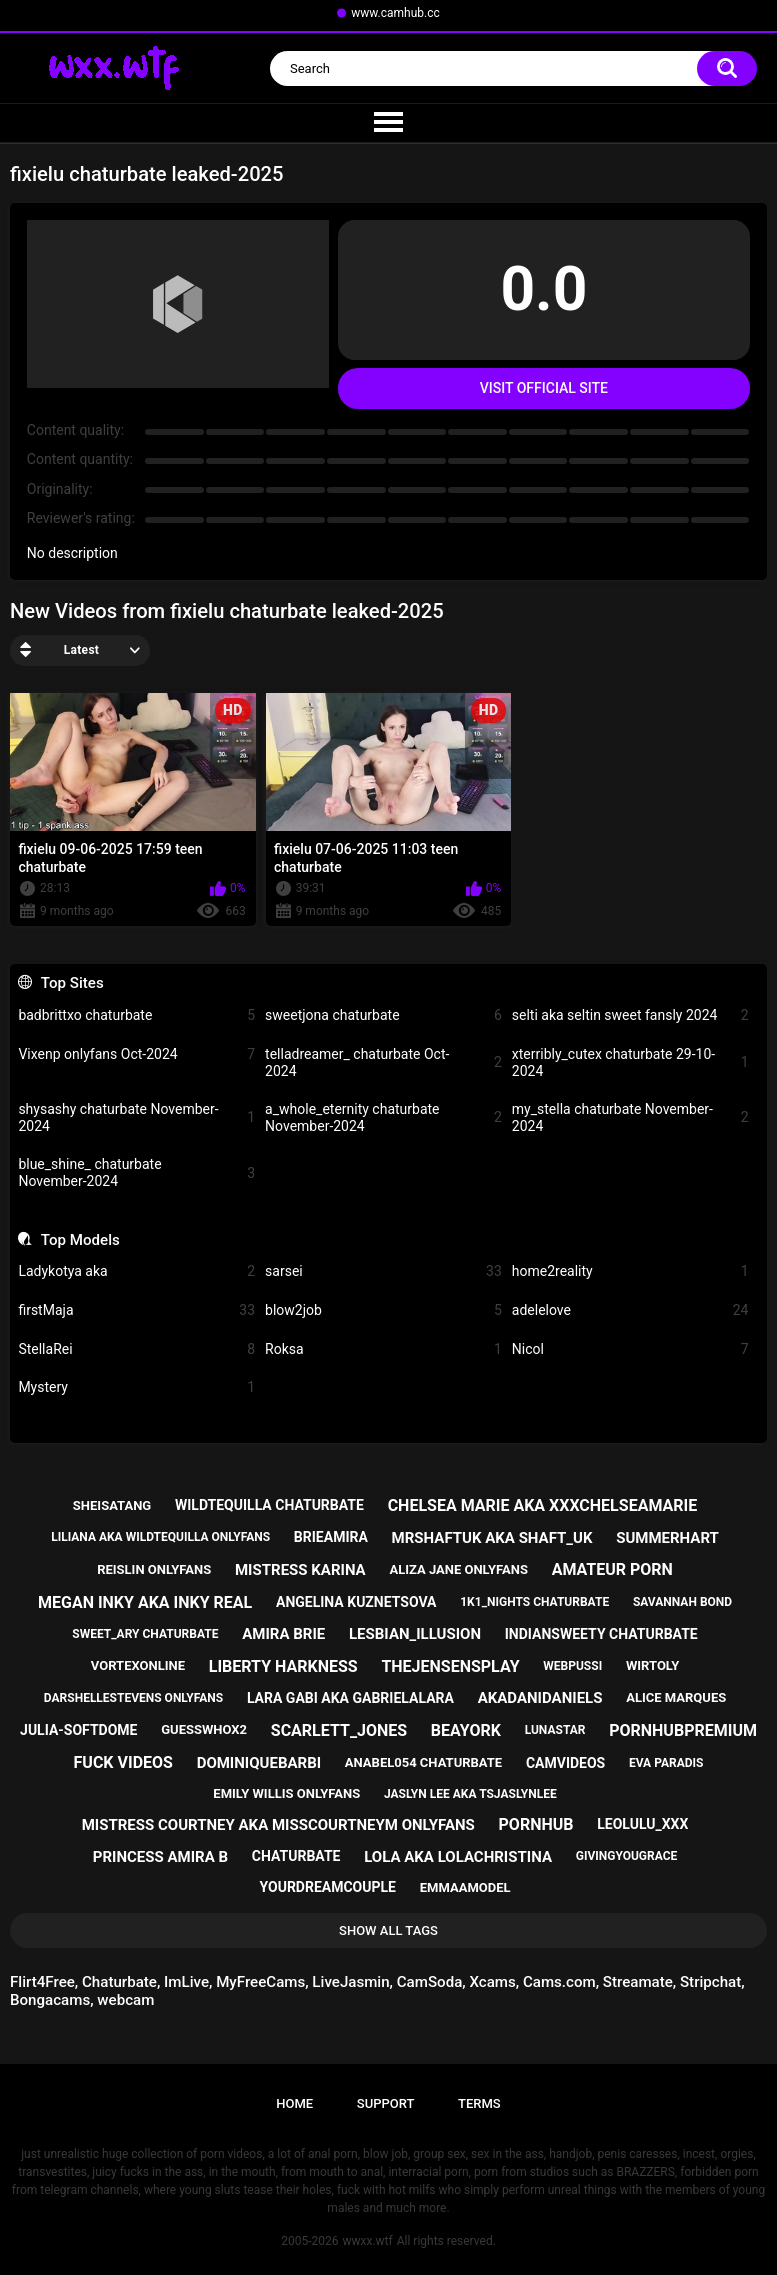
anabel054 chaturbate (423, 1762)
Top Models (80, 1240)
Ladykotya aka (136, 1271)
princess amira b (160, 1857)
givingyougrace (627, 1856)
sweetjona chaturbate (383, 1015)
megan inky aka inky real (145, 1602)
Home (294, 2103)
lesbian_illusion (415, 1634)
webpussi (572, 1666)
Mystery (136, 1387)
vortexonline (138, 1665)
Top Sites (72, 983)
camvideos (565, 1763)
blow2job (383, 1310)
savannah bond (682, 1602)
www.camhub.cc (395, 13)
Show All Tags (388, 1930)
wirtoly (652, 1665)
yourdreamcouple (328, 1887)
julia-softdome (78, 1730)
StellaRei (136, 1349)
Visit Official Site (544, 388)
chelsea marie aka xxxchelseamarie (543, 1505)
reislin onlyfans (154, 1569)
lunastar (555, 1730)
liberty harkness (283, 1666)
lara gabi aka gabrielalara (350, 1698)
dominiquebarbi (259, 1763)
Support (386, 2103)
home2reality (630, 1271)
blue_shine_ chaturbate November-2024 (136, 1172)
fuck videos (123, 1762)
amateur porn (612, 1569)
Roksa (383, 1349)
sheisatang (112, 1505)
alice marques (676, 1697)
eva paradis (666, 1763)
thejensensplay (450, 1666)
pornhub (536, 1824)
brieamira (331, 1537)
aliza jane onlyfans (458, 1569)
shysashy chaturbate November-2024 (136, 1117)
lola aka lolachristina (458, 1857)
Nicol (630, 1349)
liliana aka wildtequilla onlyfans (160, 1537)
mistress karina (300, 1570)
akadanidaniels (540, 1698)
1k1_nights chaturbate (534, 1602)
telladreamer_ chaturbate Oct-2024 (383, 1062)
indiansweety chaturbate (601, 1634)
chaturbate (296, 1856)
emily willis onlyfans (286, 1793)
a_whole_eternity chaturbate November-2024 (383, 1117)
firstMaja (136, 1310)
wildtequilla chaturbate (269, 1505)
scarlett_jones (339, 1730)
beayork (466, 1730)
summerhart (667, 1538)
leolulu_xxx (642, 1824)
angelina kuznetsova (356, 1602)
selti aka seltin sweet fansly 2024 (630, 1015)
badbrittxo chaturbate (136, 1015)
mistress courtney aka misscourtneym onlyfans (278, 1825)
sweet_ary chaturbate (145, 1634)
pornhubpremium (683, 1730)
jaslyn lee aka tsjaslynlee (470, 1794)
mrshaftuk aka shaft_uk (492, 1538)
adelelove (630, 1310)
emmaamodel (465, 1887)
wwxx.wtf (367, 2241)
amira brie (283, 1634)
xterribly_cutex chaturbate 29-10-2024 (630, 1062)
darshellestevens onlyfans (133, 1698)
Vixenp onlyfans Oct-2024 (136, 1054)
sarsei (383, 1271)
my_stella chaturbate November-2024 (630, 1117)
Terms (479, 2103)
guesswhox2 (204, 1729)
